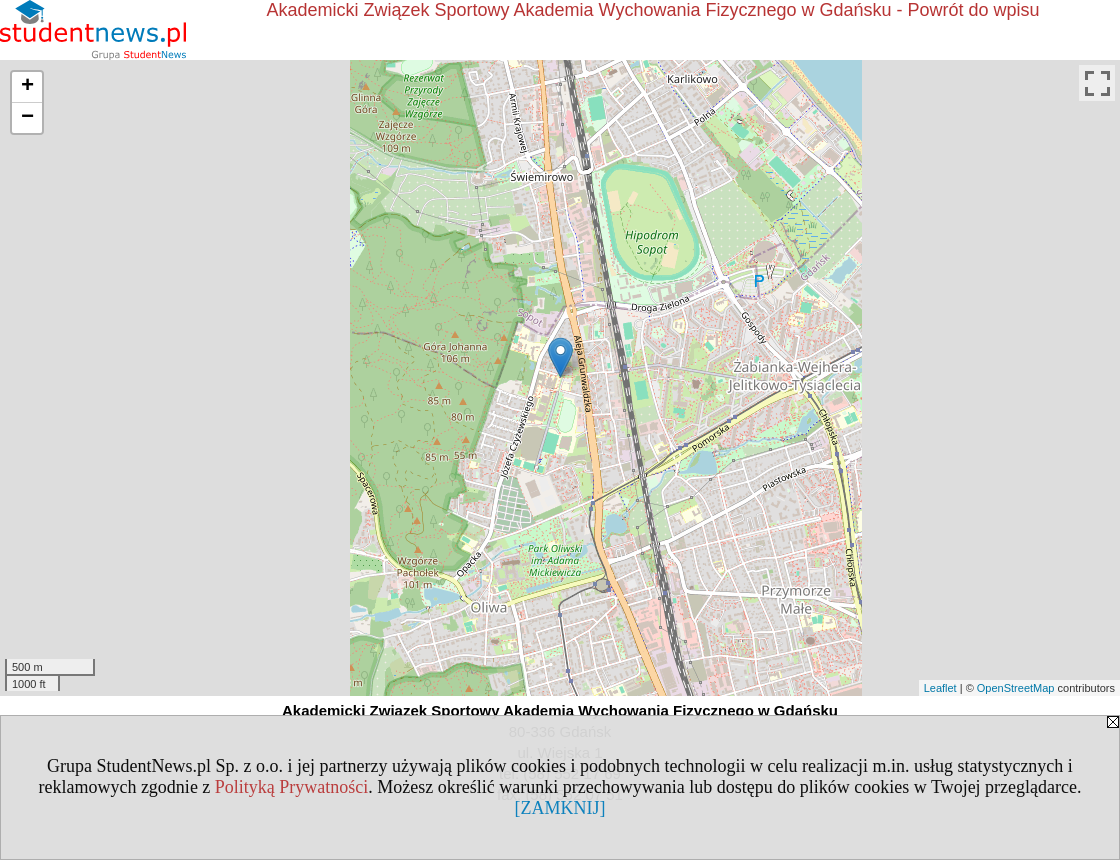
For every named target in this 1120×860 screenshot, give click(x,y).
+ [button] (27, 87)
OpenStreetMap (1016, 688)
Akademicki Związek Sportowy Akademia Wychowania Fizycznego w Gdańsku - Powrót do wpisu (652, 10)
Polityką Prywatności (292, 787)
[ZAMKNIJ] (560, 808)
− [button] (27, 118)
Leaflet (940, 688)
